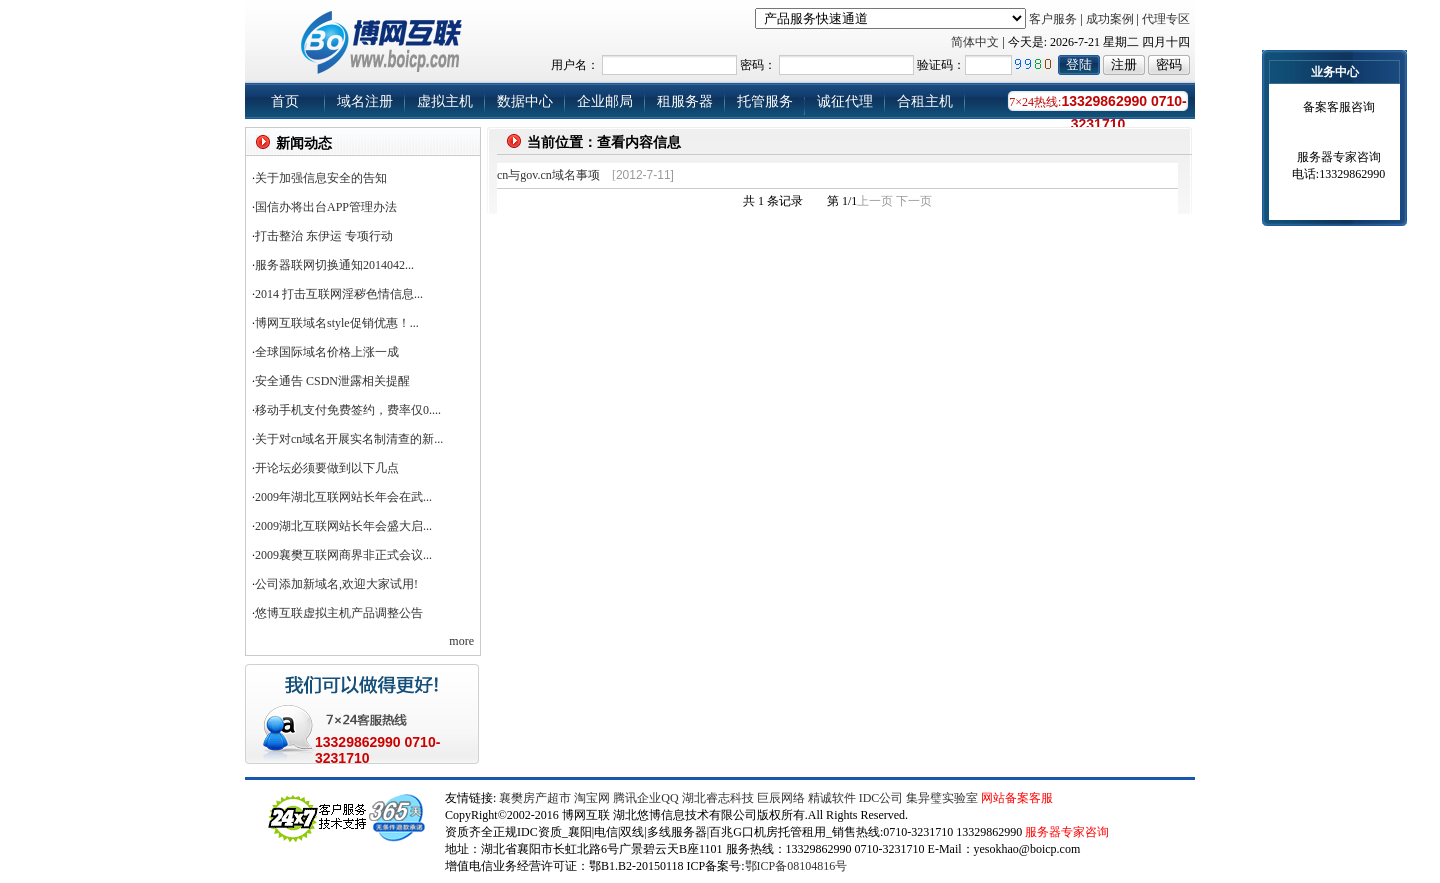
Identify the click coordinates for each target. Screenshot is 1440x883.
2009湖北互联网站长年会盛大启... (343, 526)
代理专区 (1166, 19)
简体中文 (975, 42)
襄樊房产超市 (536, 798)
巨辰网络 (781, 798)
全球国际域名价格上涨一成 (327, 352)
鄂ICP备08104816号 (796, 866)
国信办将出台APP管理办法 (326, 207)
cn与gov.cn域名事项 (548, 175)
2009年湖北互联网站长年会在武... (343, 497)
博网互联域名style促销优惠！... (337, 323)
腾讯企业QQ (645, 798)
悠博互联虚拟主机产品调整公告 (339, 613)
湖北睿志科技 (718, 798)
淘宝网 (592, 798)
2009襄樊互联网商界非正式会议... (343, 555)
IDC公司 (881, 798)
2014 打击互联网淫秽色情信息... (339, 294)
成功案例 (1110, 19)
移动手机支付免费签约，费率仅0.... (348, 410)
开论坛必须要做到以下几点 (327, 468)
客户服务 (1053, 19)
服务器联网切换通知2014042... (334, 265)
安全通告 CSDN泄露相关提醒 (332, 381)
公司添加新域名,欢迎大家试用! (336, 584)
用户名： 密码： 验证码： (849, 65)
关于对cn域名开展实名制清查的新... (349, 439)
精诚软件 (832, 798)
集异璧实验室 (942, 798)
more (461, 641)
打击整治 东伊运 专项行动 (324, 236)
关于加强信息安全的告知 (321, 178)
